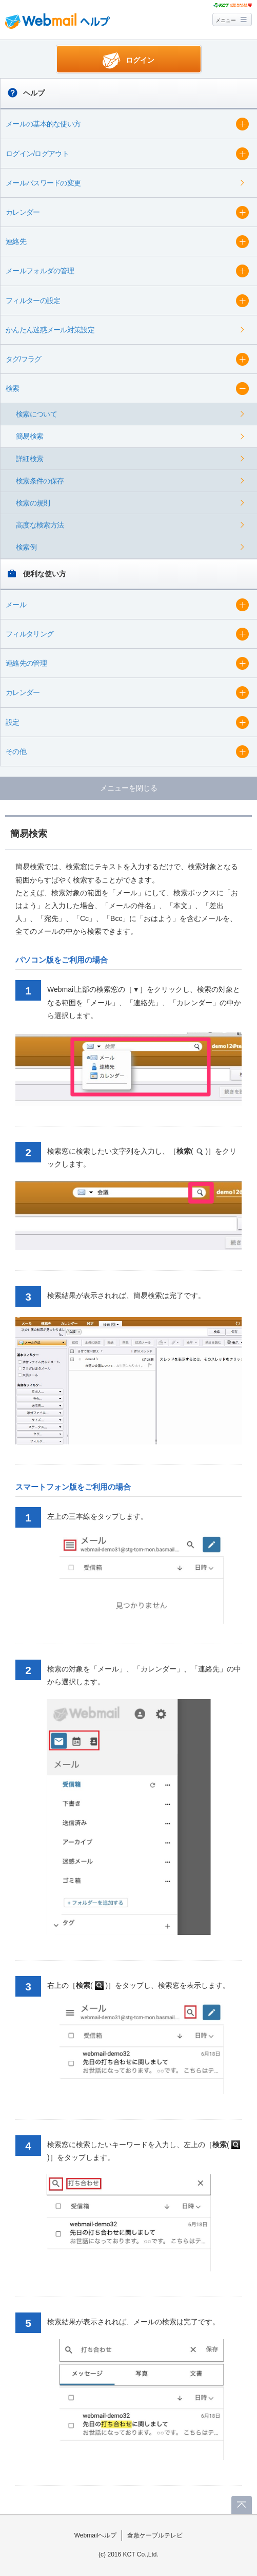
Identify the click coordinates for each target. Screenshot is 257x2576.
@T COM (232, 5)
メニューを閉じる (128, 788)
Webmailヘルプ (95, 2535)
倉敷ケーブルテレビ (155, 2535)
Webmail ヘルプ (57, 21)
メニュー (225, 20)
